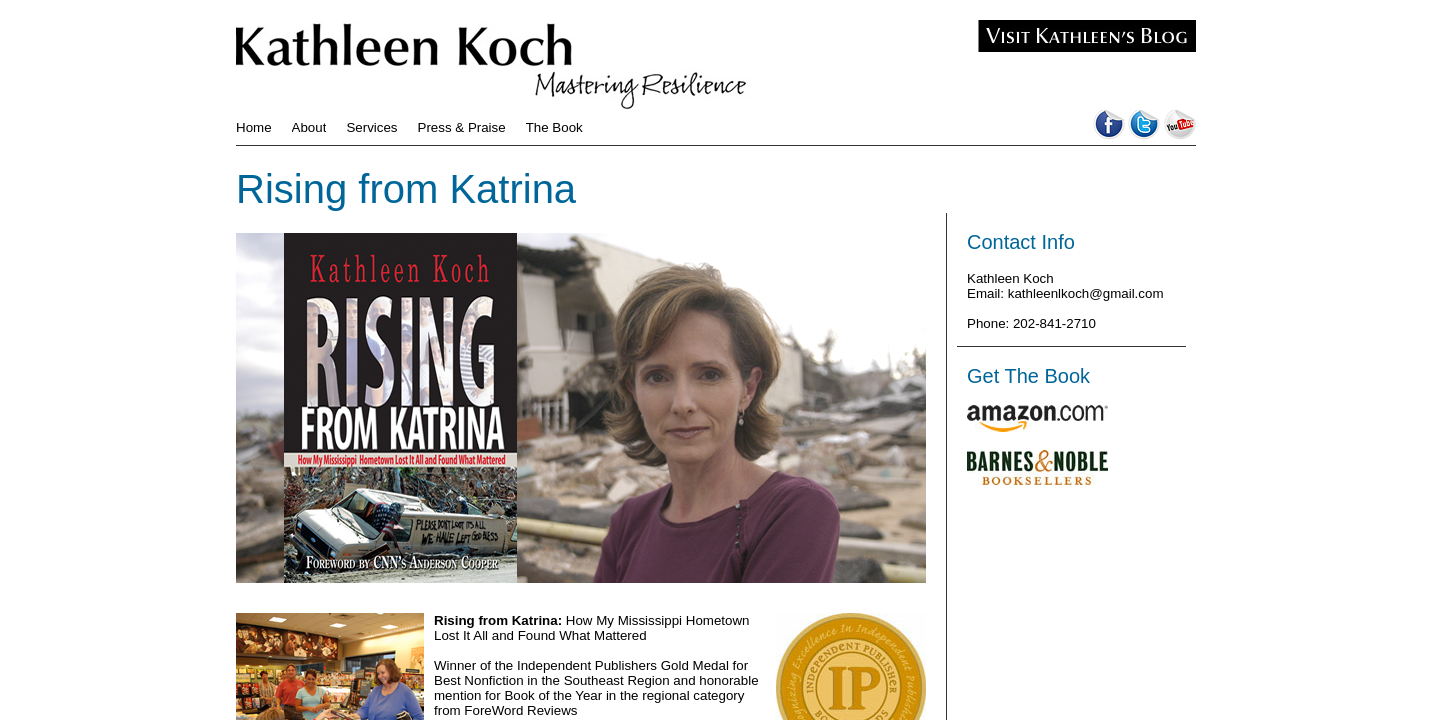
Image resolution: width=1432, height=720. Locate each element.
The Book (554, 127)
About (309, 127)
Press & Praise (462, 127)
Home (254, 127)
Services (371, 127)
